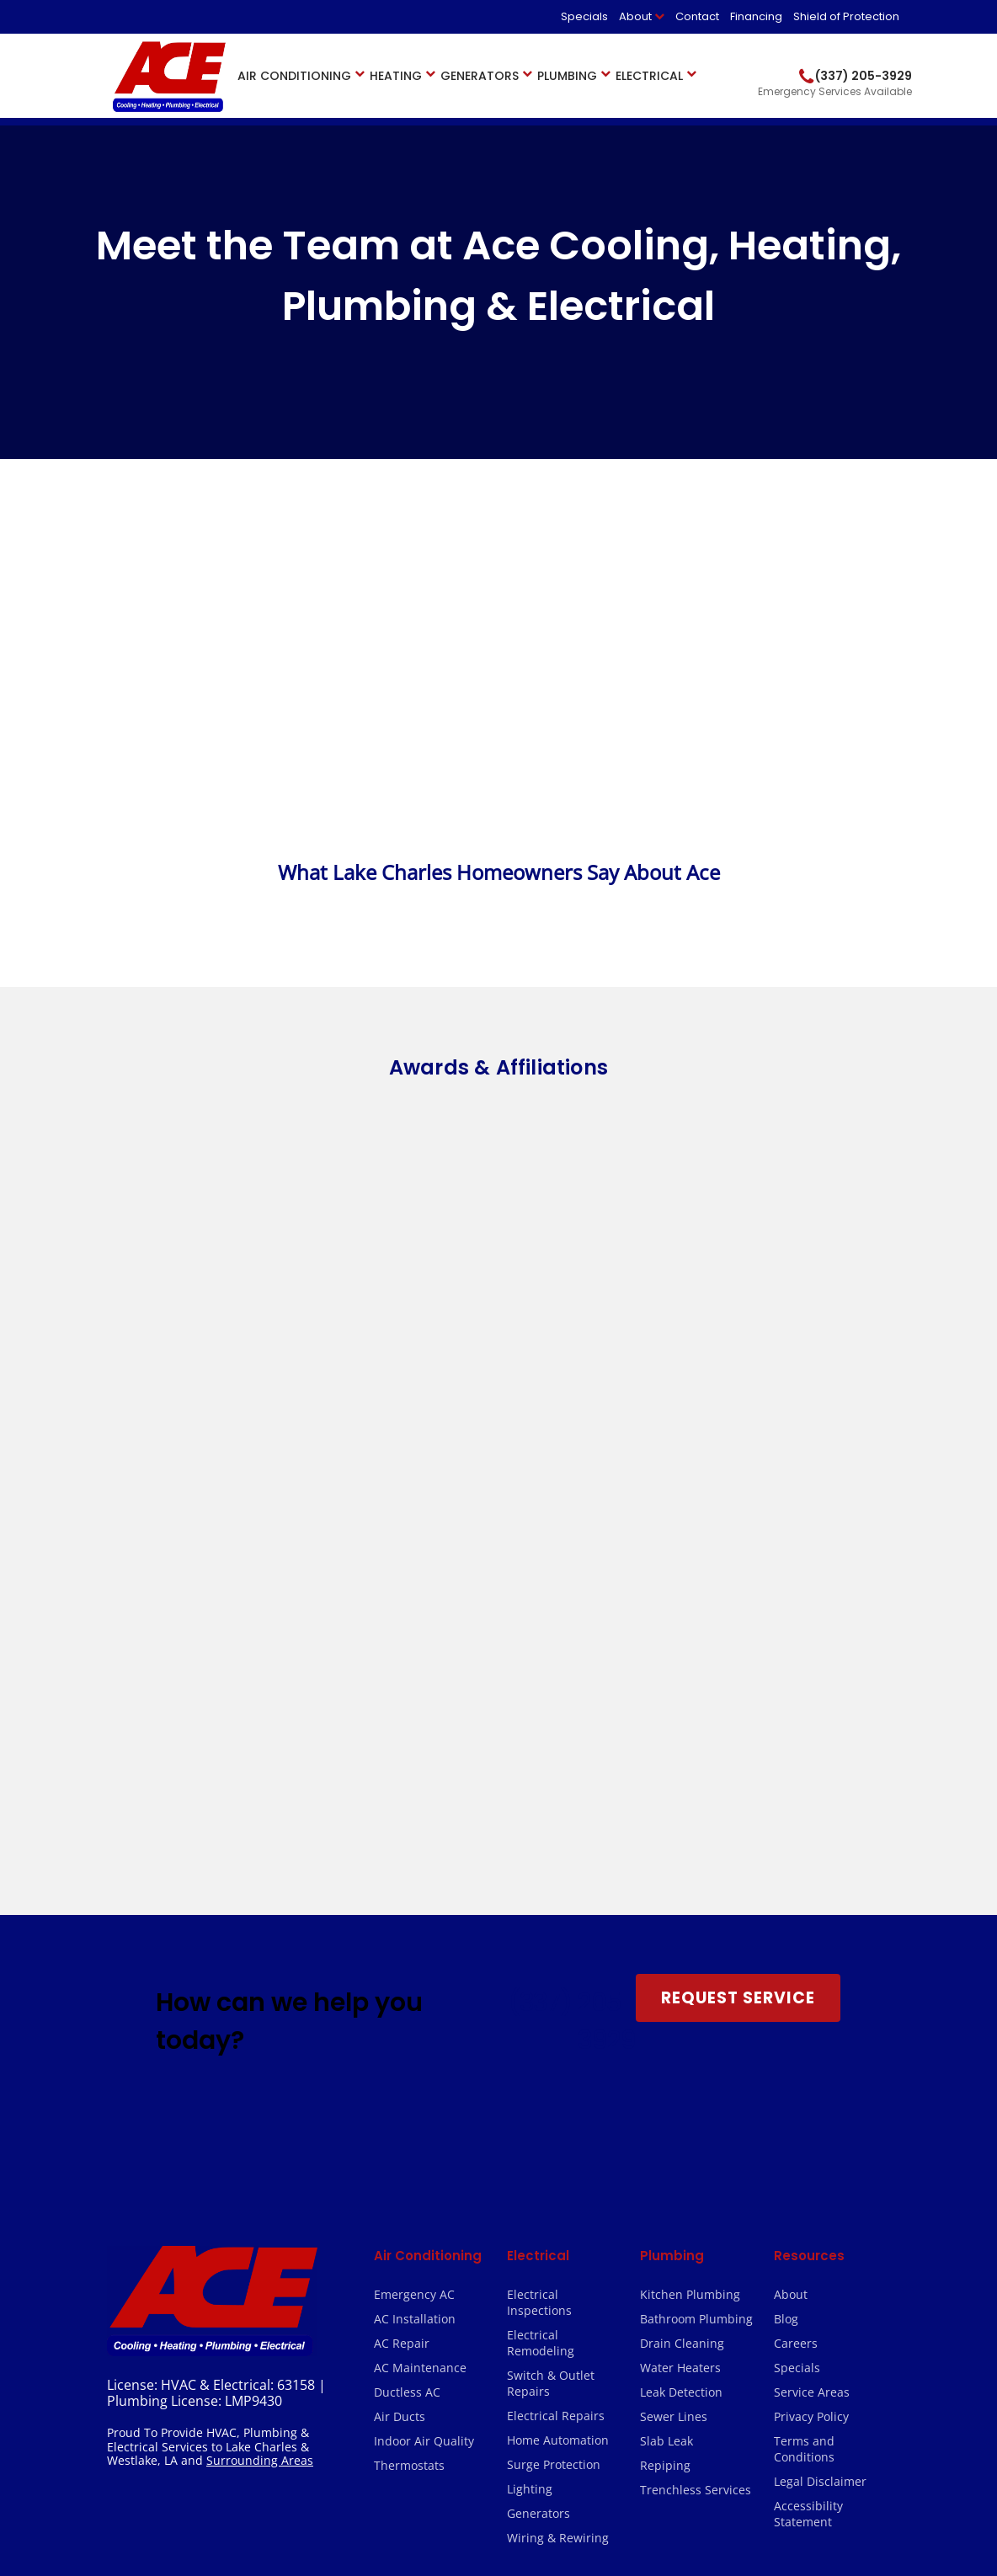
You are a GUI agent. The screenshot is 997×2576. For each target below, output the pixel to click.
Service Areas (812, 2005)
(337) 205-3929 (572, 1634)
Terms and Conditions (804, 2061)
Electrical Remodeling (540, 1955)
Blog (786, 1931)
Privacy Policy (811, 2029)
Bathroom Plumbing (696, 1931)
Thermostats (409, 2078)
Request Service (738, 1610)
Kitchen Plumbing (690, 1907)
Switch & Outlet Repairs (550, 1996)
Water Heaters (680, 1980)
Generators (479, 75)
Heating (396, 75)
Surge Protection (553, 2077)
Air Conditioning (294, 75)
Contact (697, 16)
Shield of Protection (846, 16)
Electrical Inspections (539, 1915)
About (635, 16)
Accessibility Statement (808, 2126)
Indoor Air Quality (424, 2053)
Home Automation (558, 2053)
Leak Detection (681, 2005)
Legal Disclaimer (820, 2094)
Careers (796, 1956)
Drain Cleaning (682, 1956)
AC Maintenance (420, 1980)
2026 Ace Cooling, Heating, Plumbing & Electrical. (240, 2501)
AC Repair (401, 1956)
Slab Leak (666, 2053)
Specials (584, 16)
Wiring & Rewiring (558, 2150)
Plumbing (567, 75)
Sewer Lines (673, 2029)
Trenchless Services (695, 2102)
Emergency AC (414, 1907)
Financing (756, 16)
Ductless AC (407, 2005)
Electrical (649, 75)
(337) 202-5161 (320, 2383)
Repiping (665, 2078)
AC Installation (415, 1931)
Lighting (529, 2101)
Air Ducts (399, 2029)
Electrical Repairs (556, 2028)
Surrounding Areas (259, 2073)
